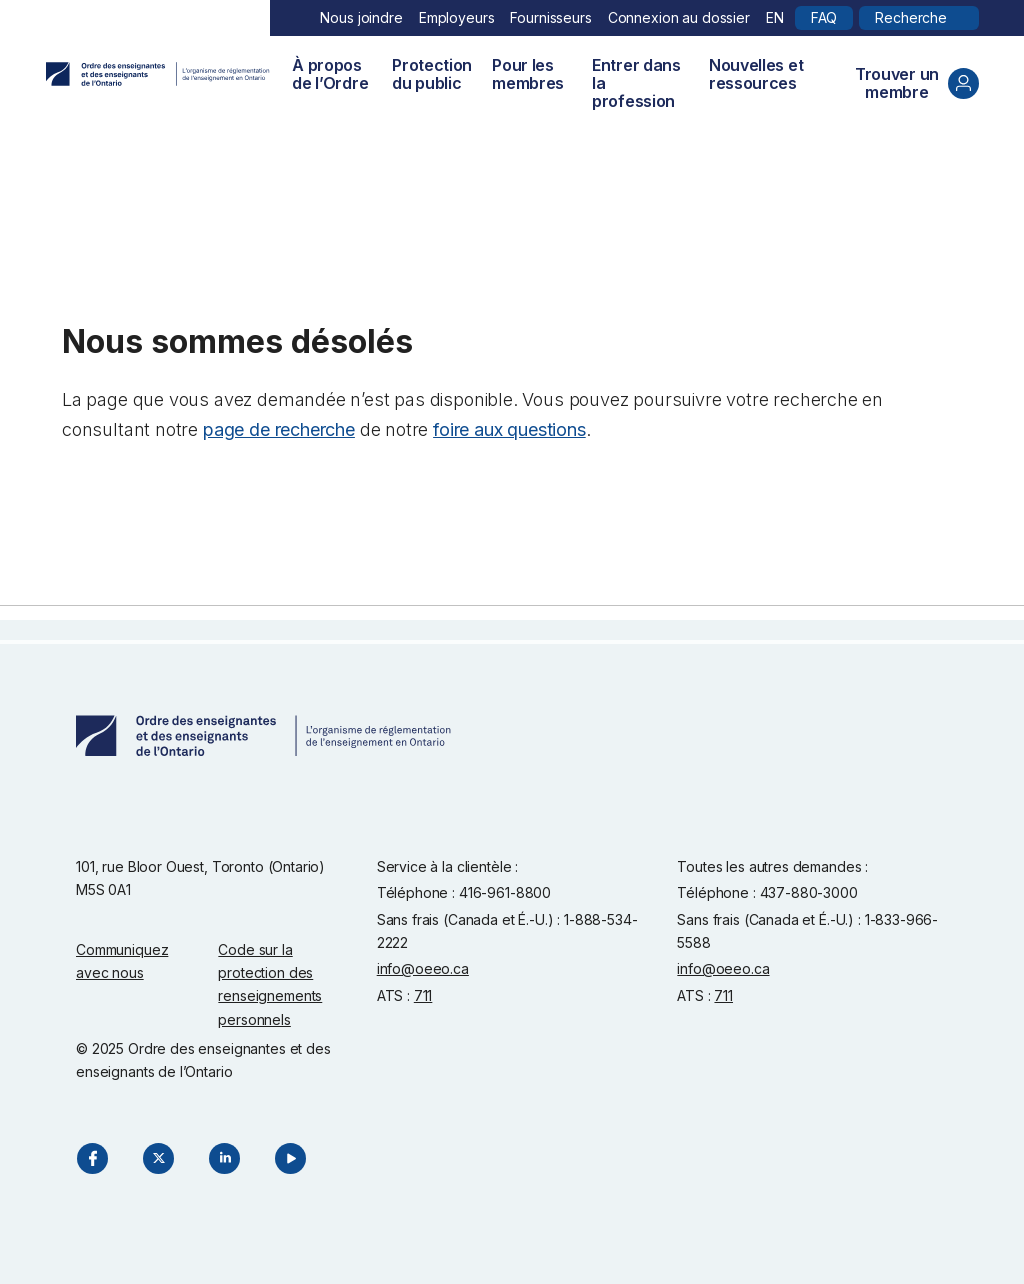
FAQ (824, 17)
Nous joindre (361, 17)
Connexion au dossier (679, 17)
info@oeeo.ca (423, 968)
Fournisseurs (550, 17)
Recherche (911, 17)
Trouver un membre (917, 83)
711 (423, 995)
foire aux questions (509, 429)
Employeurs (457, 17)
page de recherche (279, 429)
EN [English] (775, 17)
